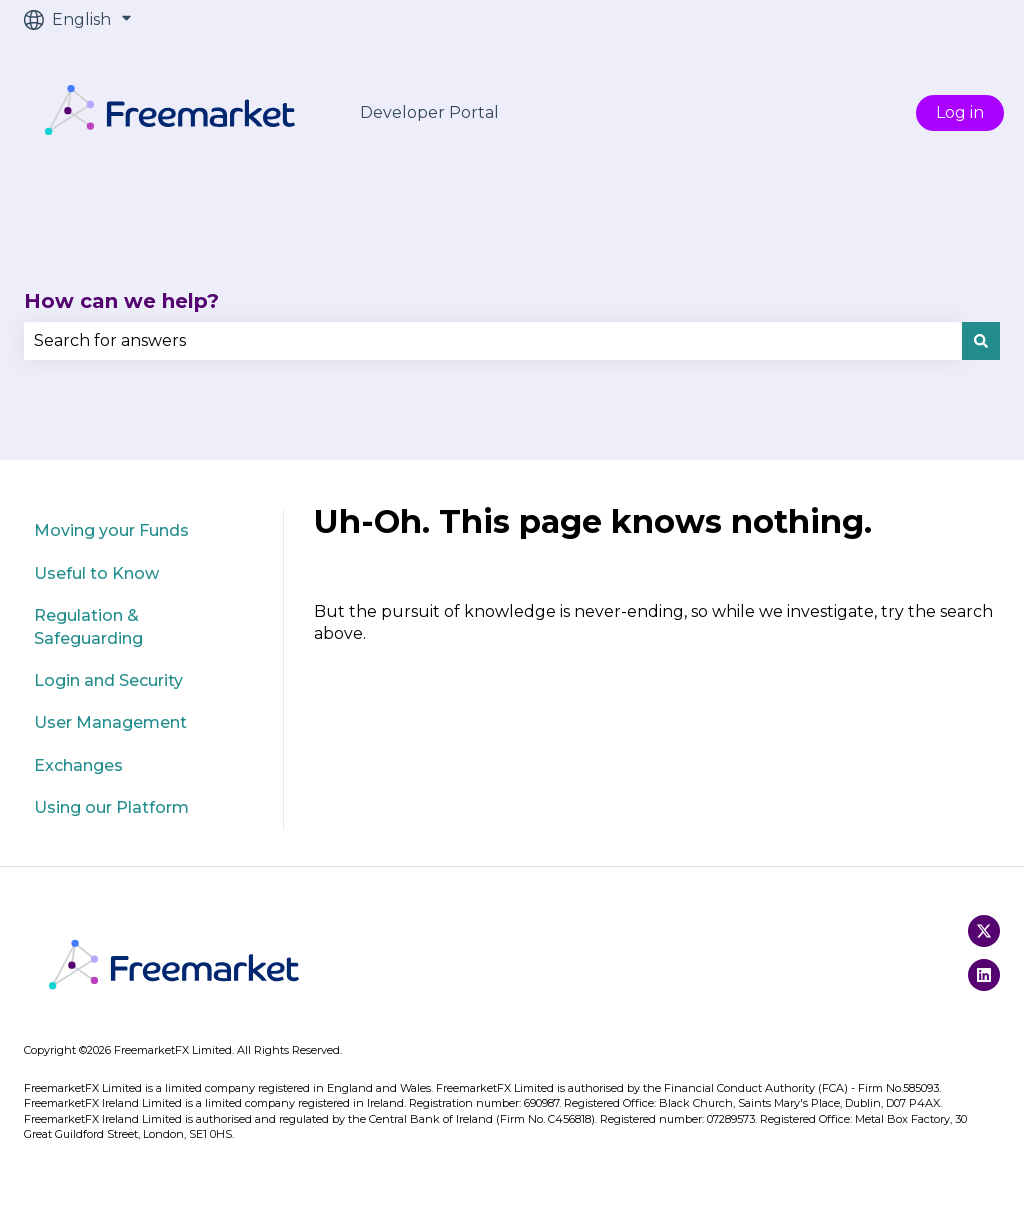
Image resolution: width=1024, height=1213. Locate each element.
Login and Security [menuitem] (108, 680)
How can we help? (121, 301)
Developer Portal (429, 112)
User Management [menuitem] (110, 722)
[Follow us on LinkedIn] (984, 975)
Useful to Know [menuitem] (96, 573)
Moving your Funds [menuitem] (111, 530)
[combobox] (493, 341)
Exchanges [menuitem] (78, 765)
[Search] (981, 341)
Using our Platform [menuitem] (111, 807)
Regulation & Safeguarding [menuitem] (88, 626)
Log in (960, 112)
